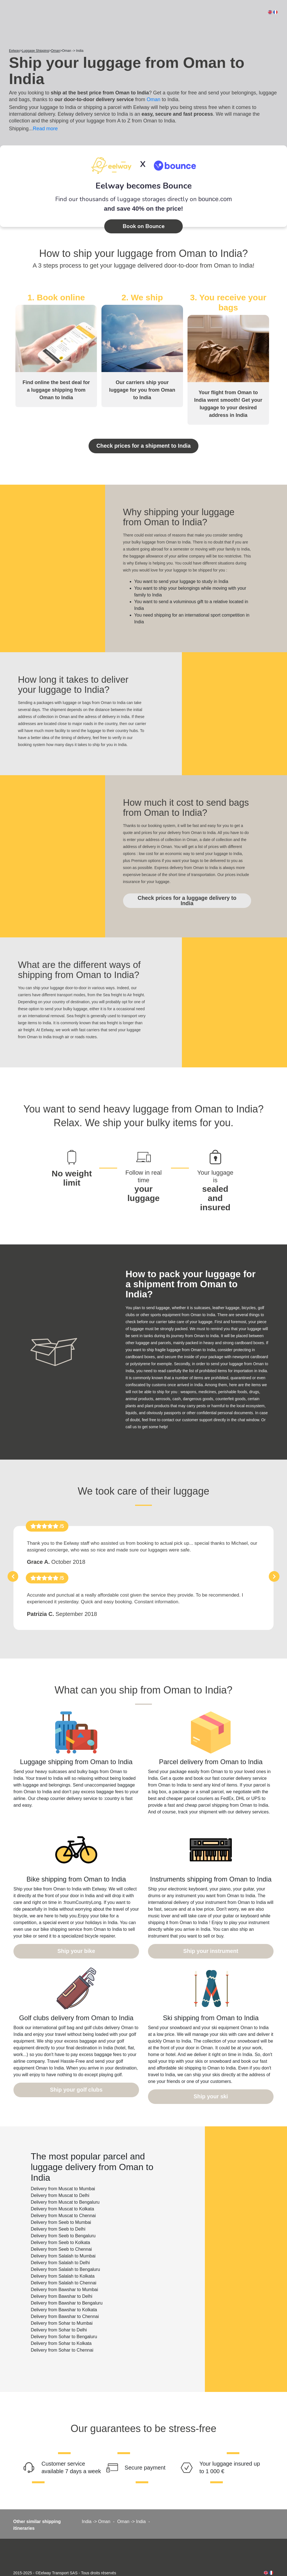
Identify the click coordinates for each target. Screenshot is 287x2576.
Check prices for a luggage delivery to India (183, 894)
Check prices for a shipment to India (143, 444)
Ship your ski (210, 2079)
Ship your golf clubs (76, 2073)
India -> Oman (96, 2503)
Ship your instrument (210, 1936)
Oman (153, 99)
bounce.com (215, 199)
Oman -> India (131, 2503)
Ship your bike (76, 1936)
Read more (45, 128)
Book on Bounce (143, 226)
